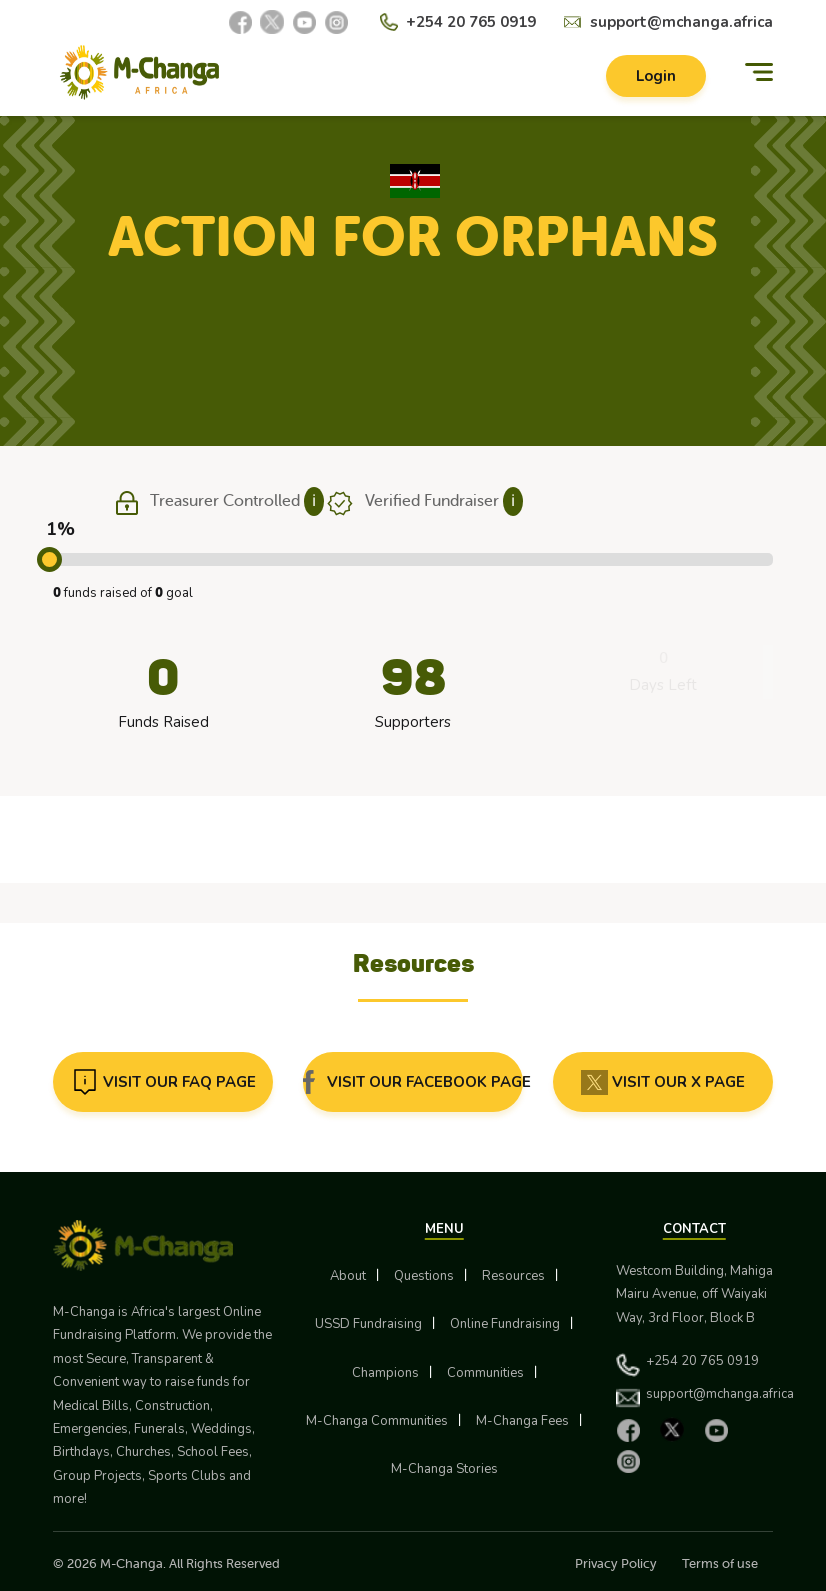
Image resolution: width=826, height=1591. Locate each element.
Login (656, 76)
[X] (272, 22)
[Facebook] (240, 22)
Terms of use (720, 1563)
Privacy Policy (616, 1563)
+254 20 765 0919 (471, 22)
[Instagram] (336, 22)
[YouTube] (304, 22)
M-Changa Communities (377, 1421)
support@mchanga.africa (681, 22)
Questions (424, 1276)
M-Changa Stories (444, 1469)
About (348, 1276)
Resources (513, 1276)
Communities (485, 1373)
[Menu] (759, 72)
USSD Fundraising (368, 1324)
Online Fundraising (505, 1324)
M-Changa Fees (522, 1421)
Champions (385, 1373)
